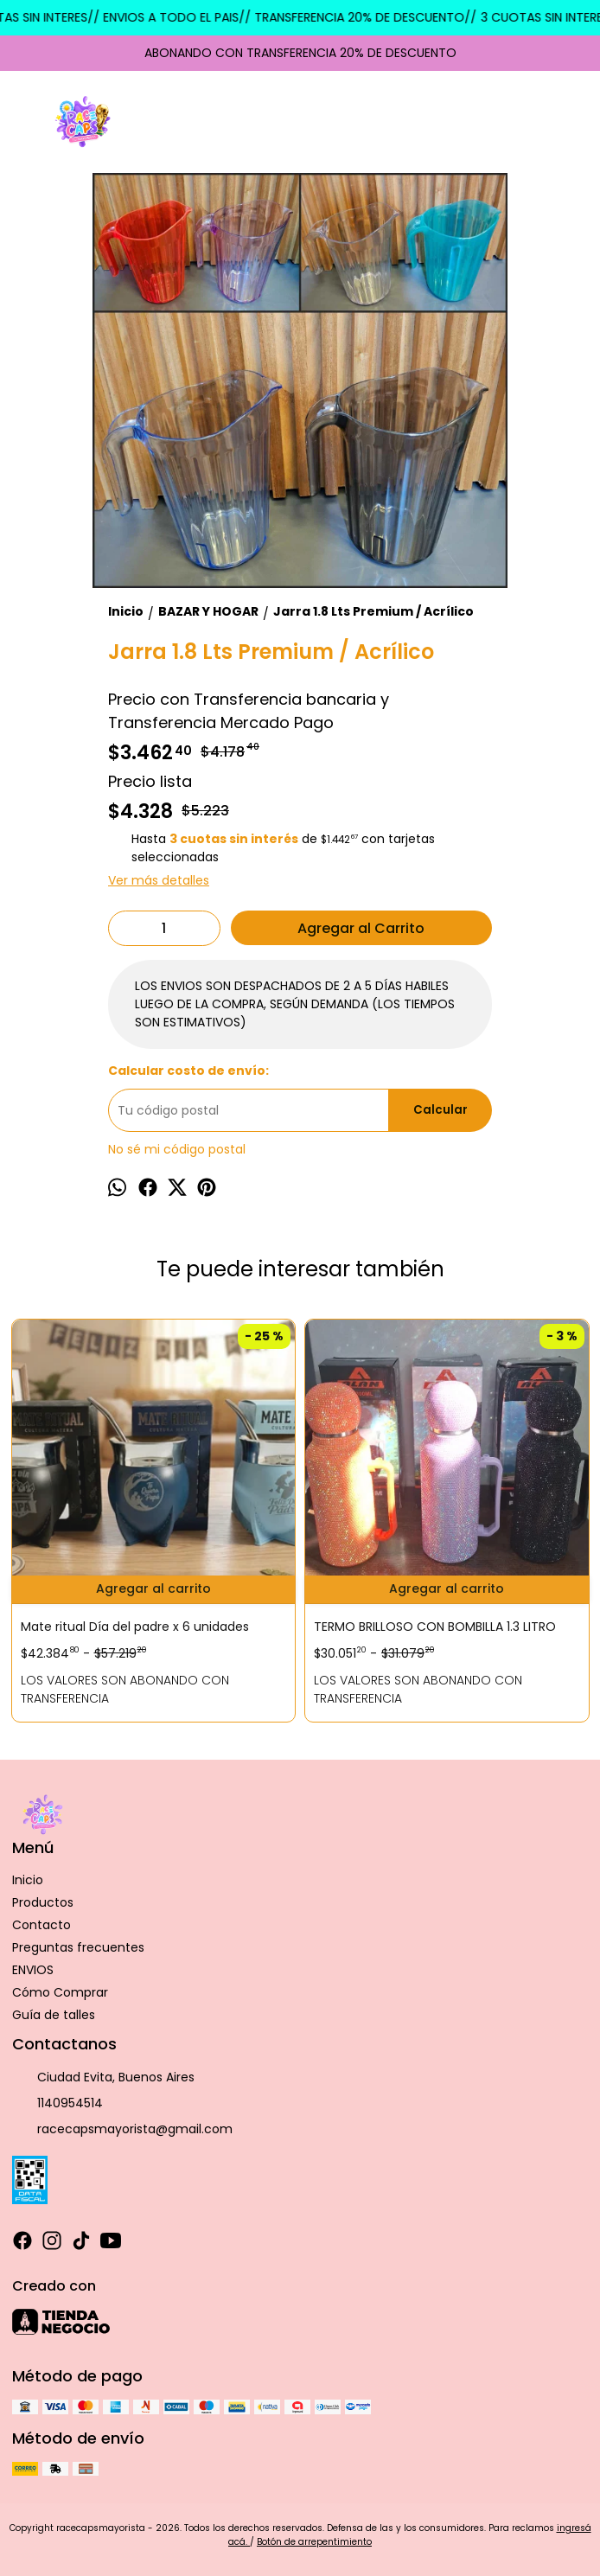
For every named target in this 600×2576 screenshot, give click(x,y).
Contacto (41, 1925)
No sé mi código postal (177, 1149)
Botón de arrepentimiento (314, 2541)
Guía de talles (53, 2014)
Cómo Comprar (60, 1992)
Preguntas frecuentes (78, 1947)
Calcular (440, 1110)
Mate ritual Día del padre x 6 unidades (135, 1626)
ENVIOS (33, 1969)
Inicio (27, 1880)
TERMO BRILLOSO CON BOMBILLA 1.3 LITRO (435, 1626)
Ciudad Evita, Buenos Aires (103, 2077)
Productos (42, 1902)
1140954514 (57, 2103)
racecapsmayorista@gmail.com (122, 2129)
